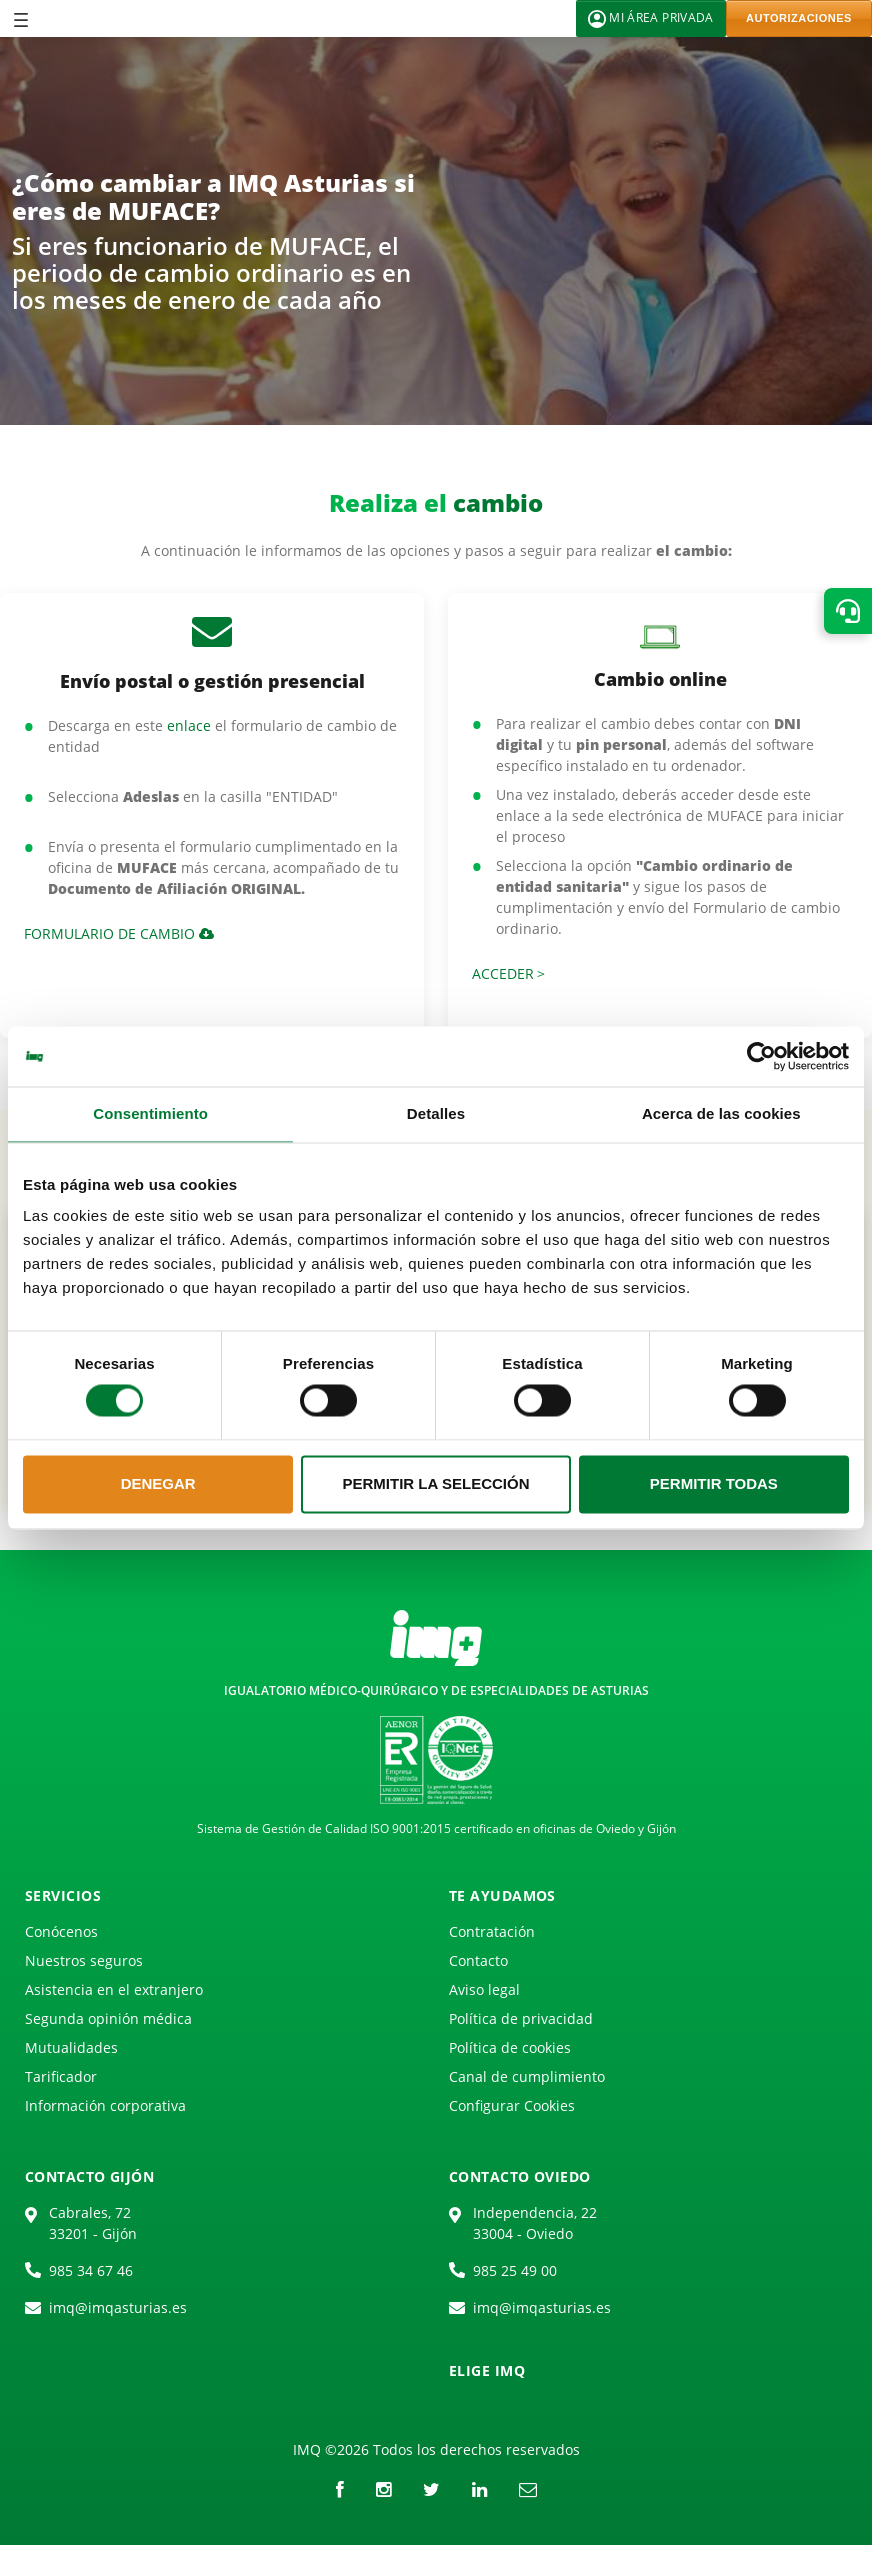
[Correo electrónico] (528, 2489)
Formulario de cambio (119, 933)
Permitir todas (714, 1483)
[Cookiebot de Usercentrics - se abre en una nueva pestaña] (761, 1056)
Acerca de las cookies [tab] (721, 1113)
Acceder (503, 973)
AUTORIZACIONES (799, 18)
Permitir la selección (436, 1483)
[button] (848, 611)
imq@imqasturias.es (118, 2307)
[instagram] (383, 2489)
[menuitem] (65, 1935)
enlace (189, 725)
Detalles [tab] (436, 1113)
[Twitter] (431, 2489)
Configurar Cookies (512, 2105)
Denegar (158, 1483)
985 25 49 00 (515, 2270)
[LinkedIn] (479, 2489)
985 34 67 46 (91, 2270)
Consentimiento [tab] (150, 1113)
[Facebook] (340, 2489)
